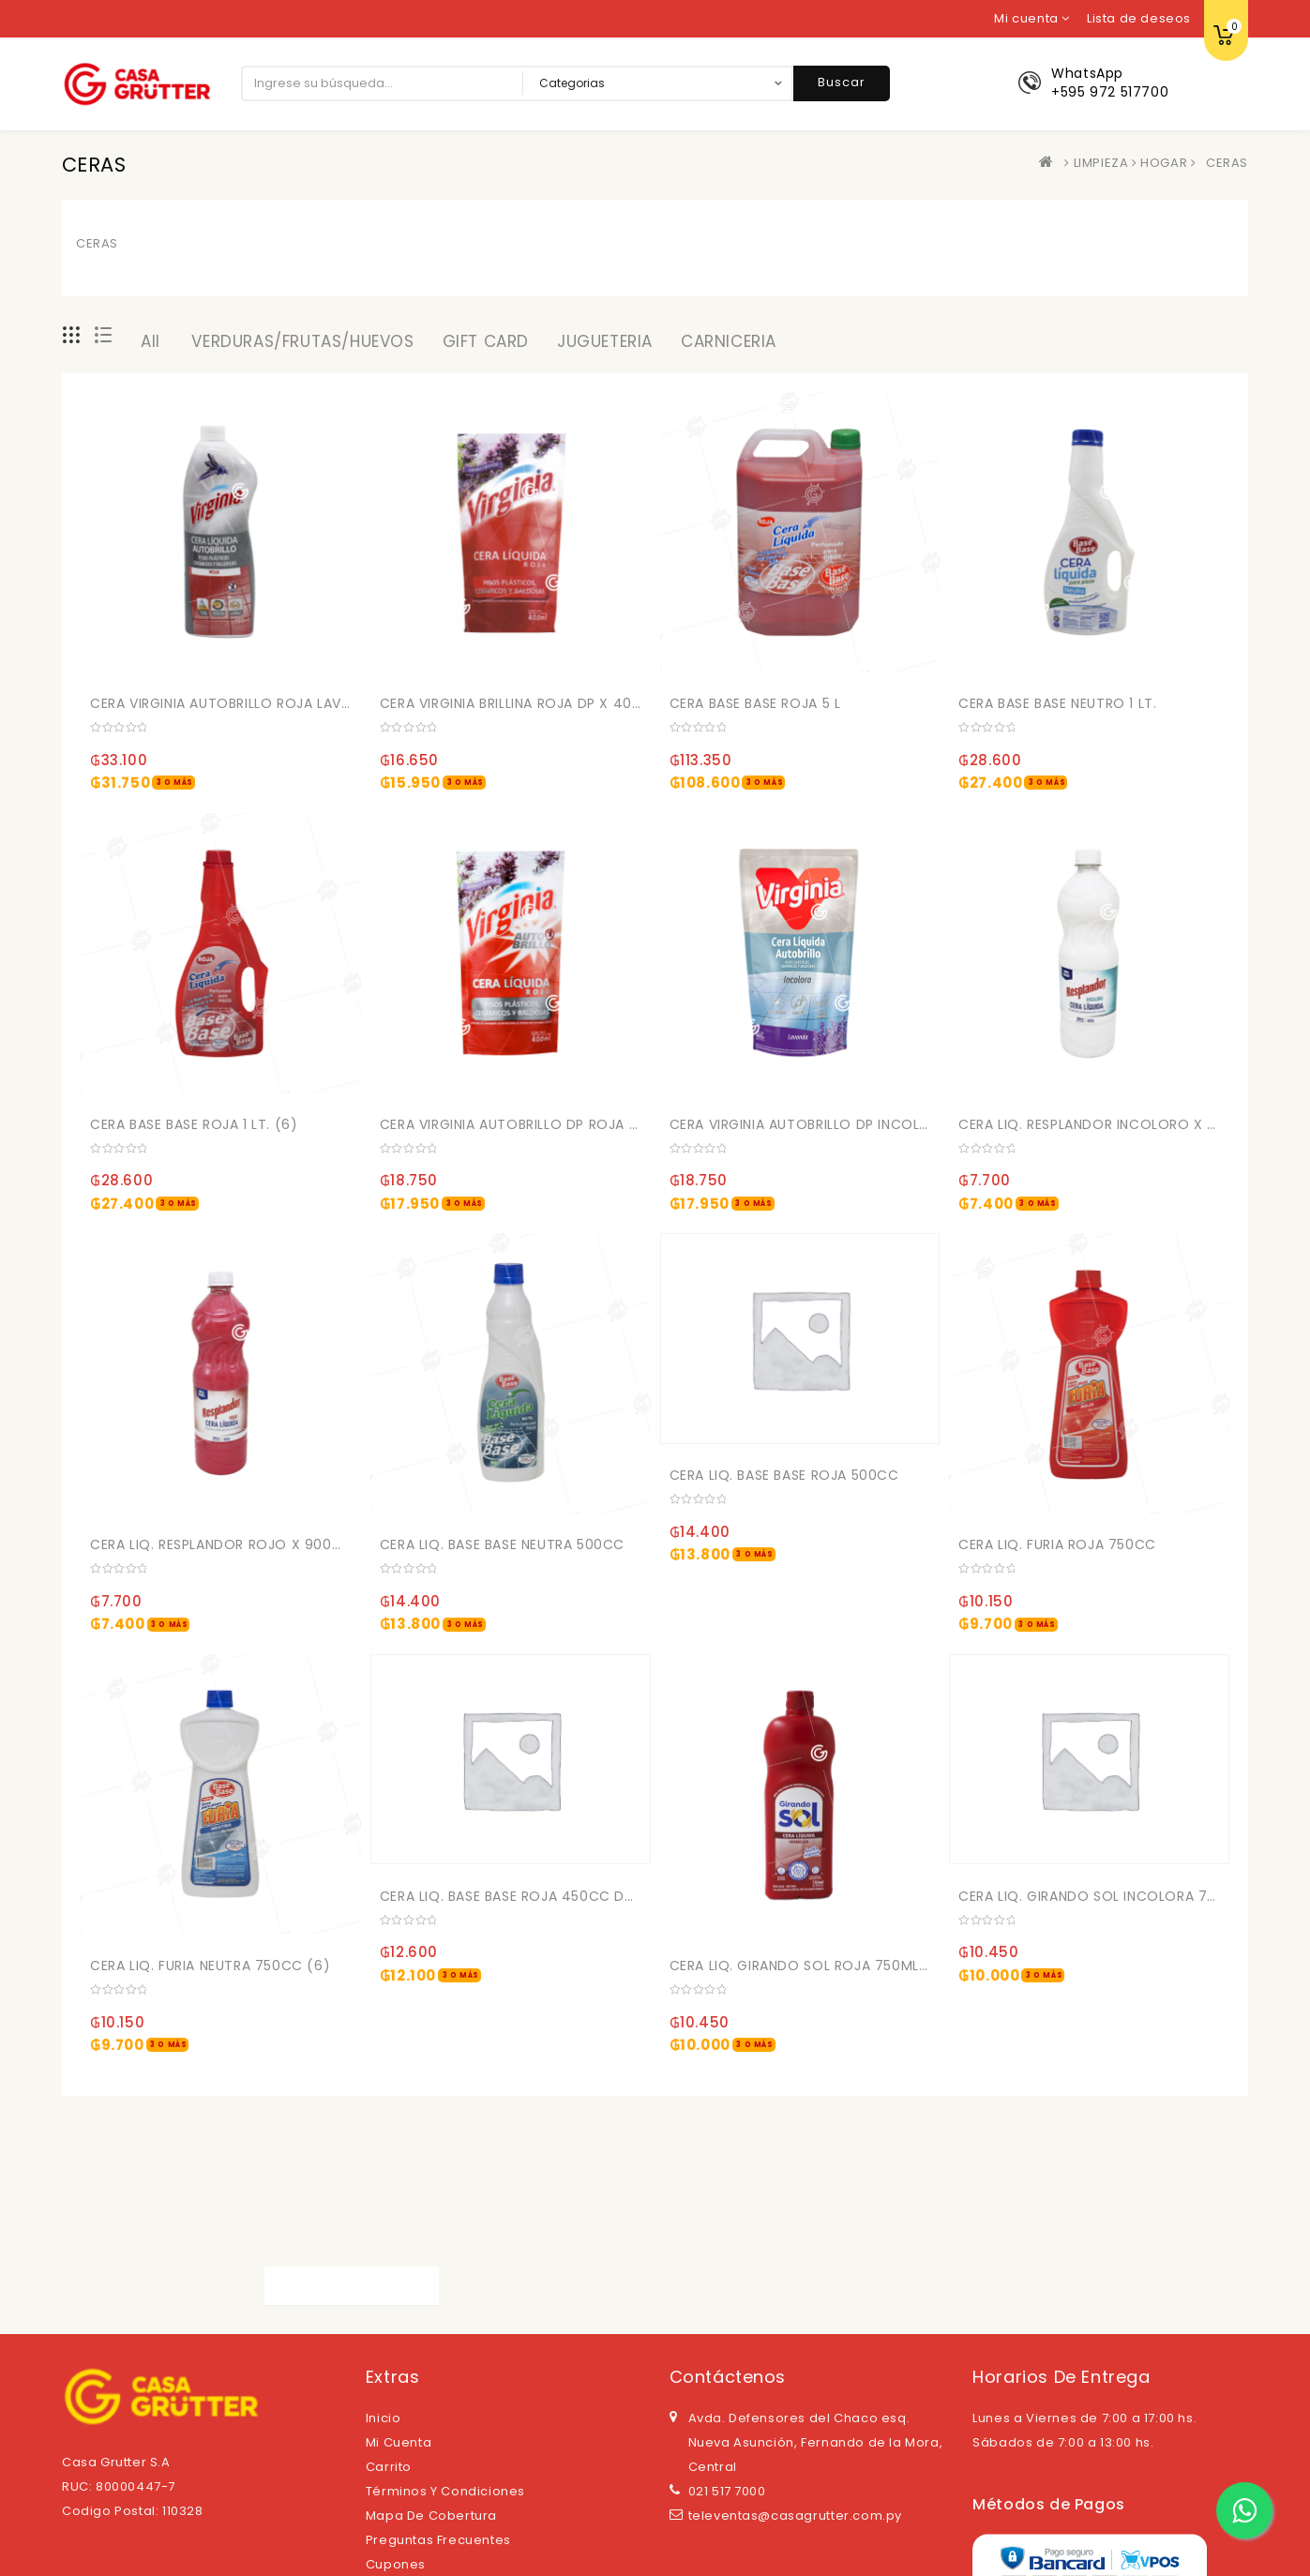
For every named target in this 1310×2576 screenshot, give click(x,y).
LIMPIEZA (1101, 163)
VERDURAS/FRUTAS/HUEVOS (302, 341)
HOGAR (1163, 163)
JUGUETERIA (605, 341)
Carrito (389, 2467)
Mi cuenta (398, 2442)
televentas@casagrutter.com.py (795, 2515)
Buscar (842, 82)
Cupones (396, 2564)
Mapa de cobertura (431, 2515)
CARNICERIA (728, 341)
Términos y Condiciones (445, 2491)
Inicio (383, 2418)
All (150, 341)
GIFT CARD (486, 341)
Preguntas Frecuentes (438, 2540)
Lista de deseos (1139, 18)
